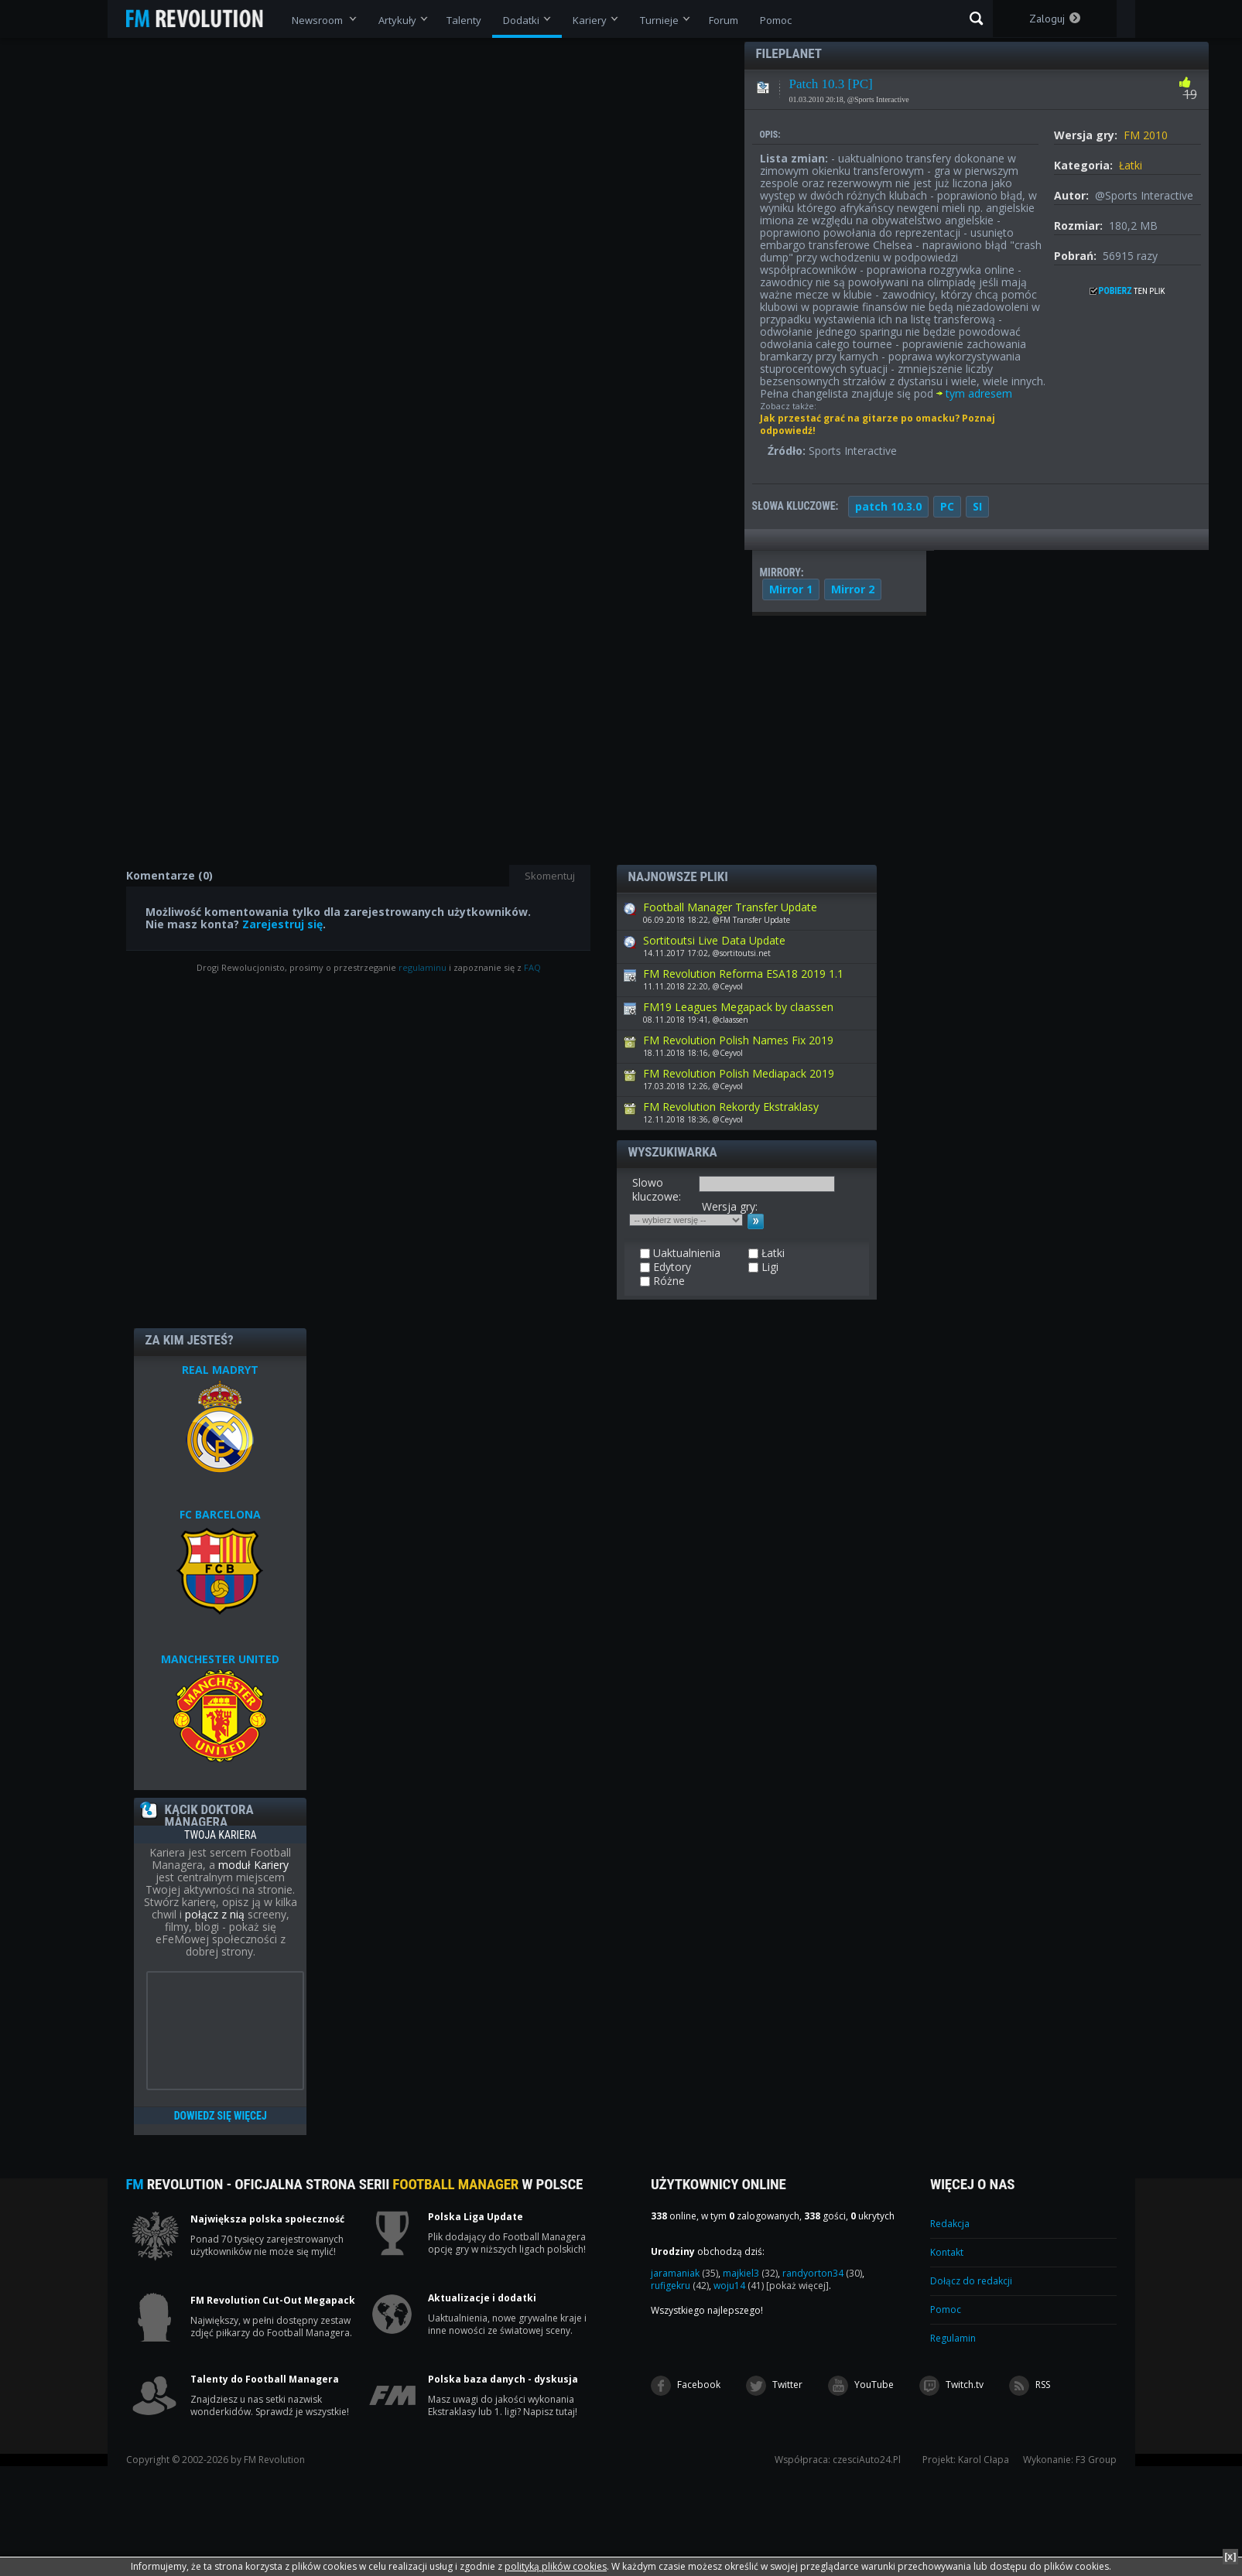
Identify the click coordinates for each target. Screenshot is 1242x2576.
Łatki (763, 82)
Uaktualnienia (680, 1253)
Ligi (763, 1267)
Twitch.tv (951, 2386)
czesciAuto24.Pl (867, 2460)
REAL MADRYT (220, 1369)
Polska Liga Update (475, 2217)
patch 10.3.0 (888, 506)
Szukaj (977, 18)
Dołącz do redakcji (971, 2280)
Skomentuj (550, 876)
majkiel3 (750, 2273)
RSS (1029, 2386)
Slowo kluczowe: (656, 1190)
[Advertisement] (675, 327)
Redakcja (950, 2223)
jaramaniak (684, 2273)
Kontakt (946, 2252)
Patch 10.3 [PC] (831, 84)
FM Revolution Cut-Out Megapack (272, 2300)
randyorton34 (822, 2273)
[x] (1230, 2556)
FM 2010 (1146, 135)
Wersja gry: (730, 1206)
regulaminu (423, 967)
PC (947, 506)
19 (1190, 94)
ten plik (1132, 291)
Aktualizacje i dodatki (482, 2298)
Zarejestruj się (282, 924)
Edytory (665, 1267)
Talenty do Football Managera (264, 2379)
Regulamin (953, 2338)
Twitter (774, 2386)
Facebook (685, 2386)
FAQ (532, 967)
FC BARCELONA (220, 1514)
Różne (662, 1281)
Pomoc (945, 2309)
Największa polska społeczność (267, 2219)
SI (977, 506)
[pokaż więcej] (797, 2285)
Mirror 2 (852, 589)
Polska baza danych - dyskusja (503, 2379)
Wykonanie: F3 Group (1070, 2460)
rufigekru (680, 2285)
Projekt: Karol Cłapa (965, 2460)
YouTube (861, 2386)
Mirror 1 (791, 589)
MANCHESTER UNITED (220, 1659)
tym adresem (979, 393)
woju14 (738, 2285)
